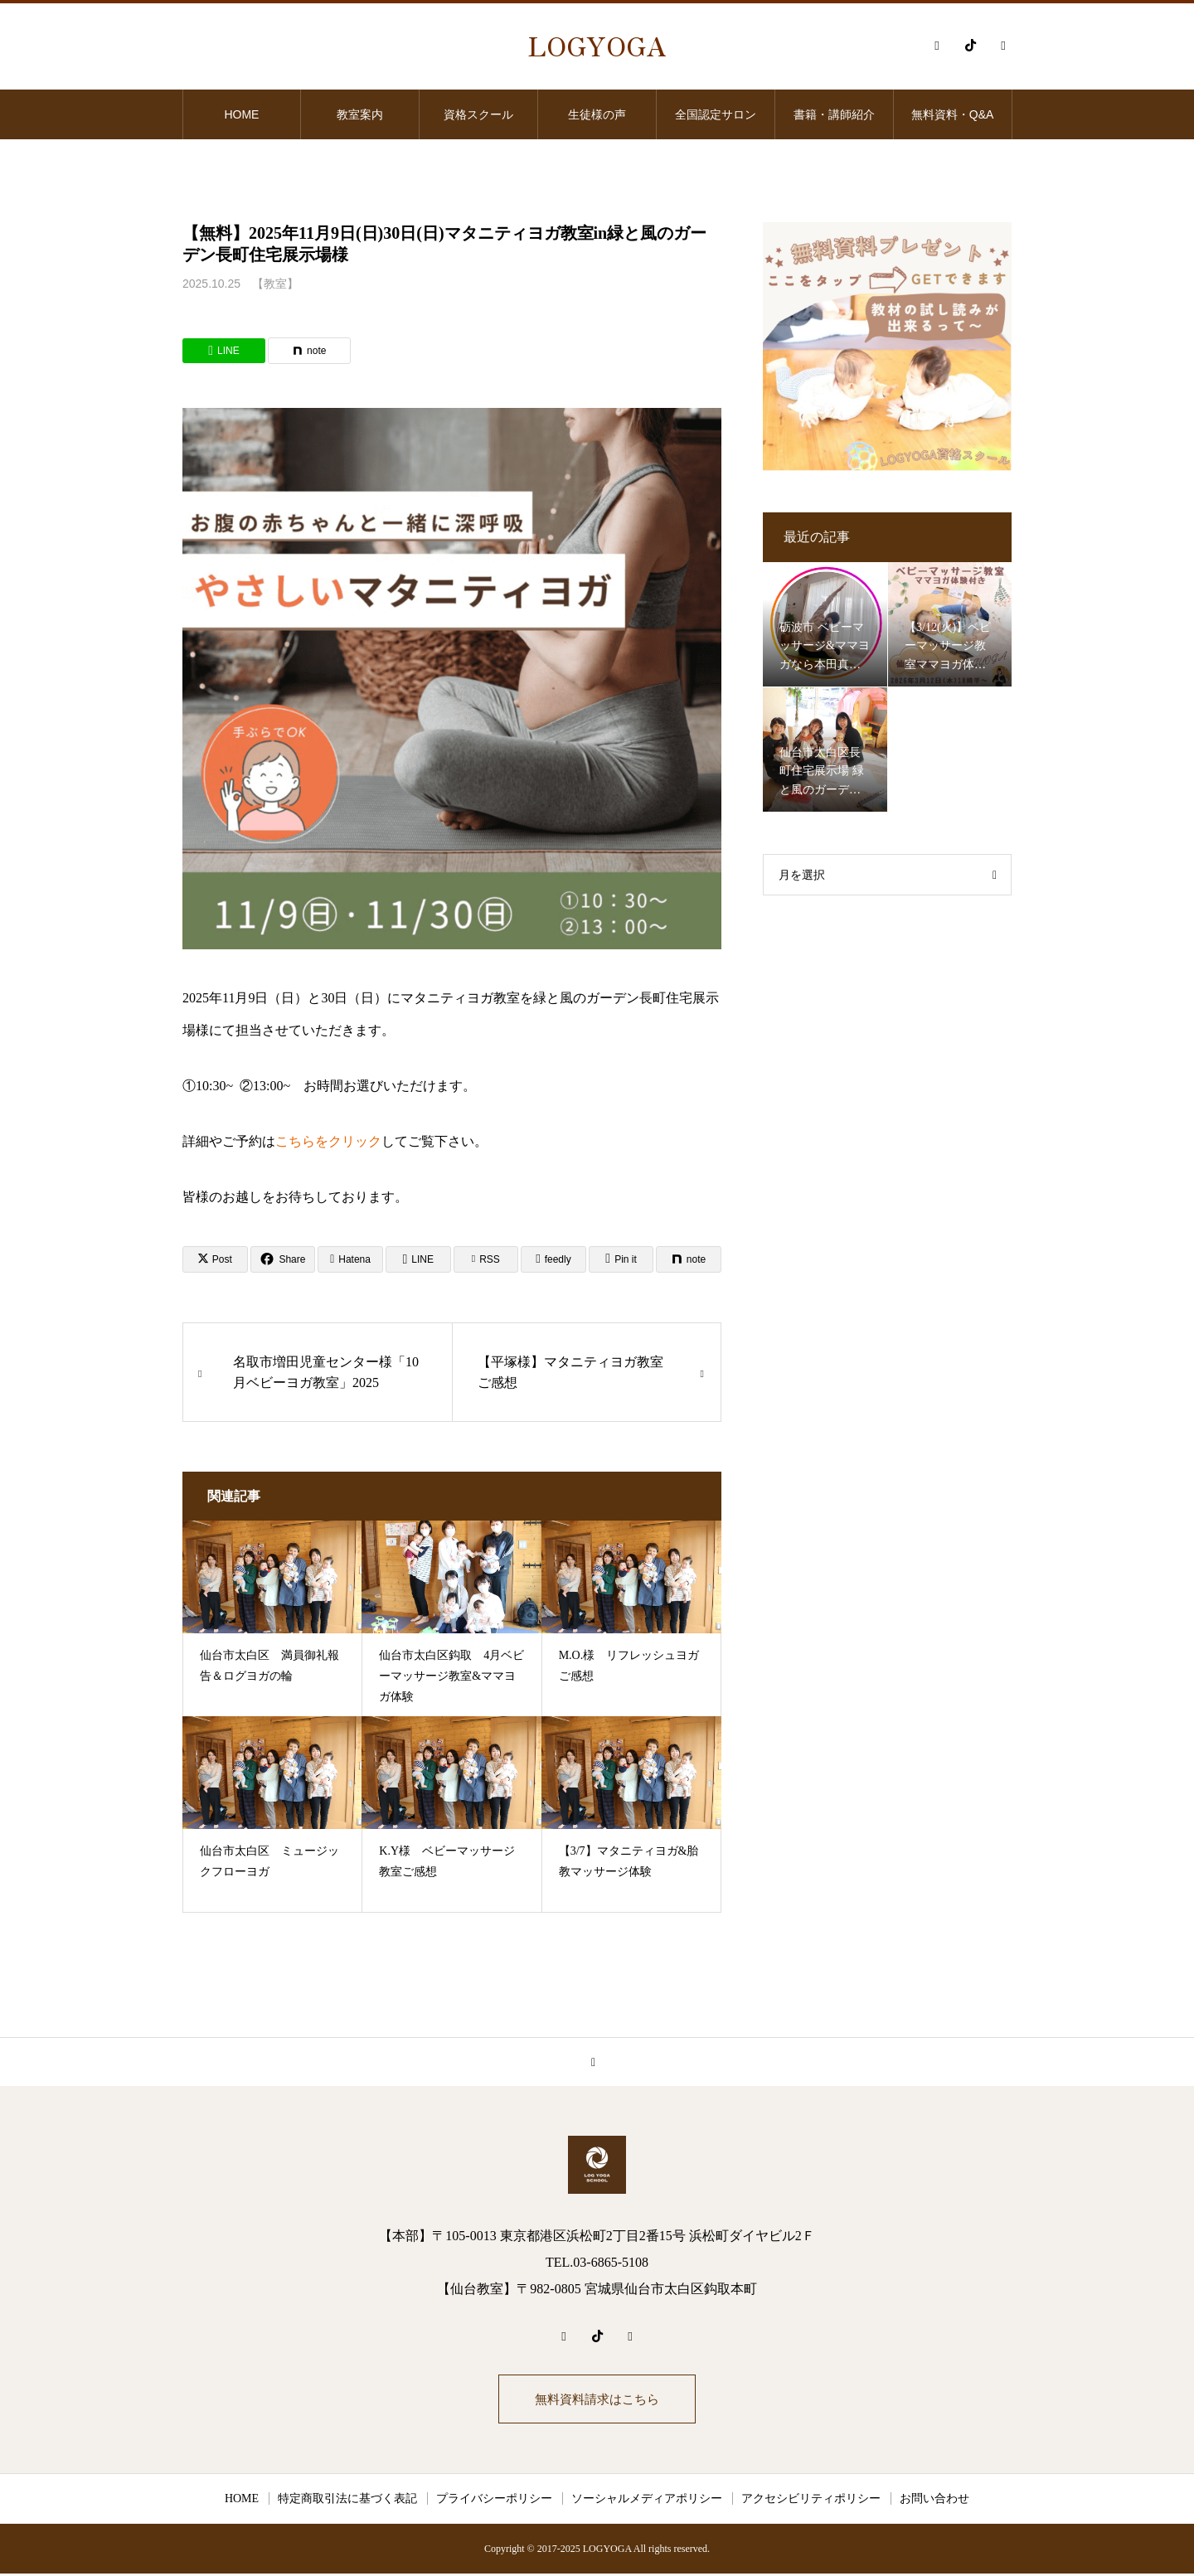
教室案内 (360, 114)
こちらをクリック (328, 1141)
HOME (241, 114)
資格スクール (478, 114)
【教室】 (275, 284)
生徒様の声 (597, 114)
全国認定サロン (715, 114)
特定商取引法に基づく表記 (347, 2501)
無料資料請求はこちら (597, 2400)
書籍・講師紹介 (834, 114)
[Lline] (223, 350)
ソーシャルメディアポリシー (646, 2501)
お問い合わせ (934, 2501)
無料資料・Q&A (952, 114)
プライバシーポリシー (494, 2501)
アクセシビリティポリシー (811, 2501)
